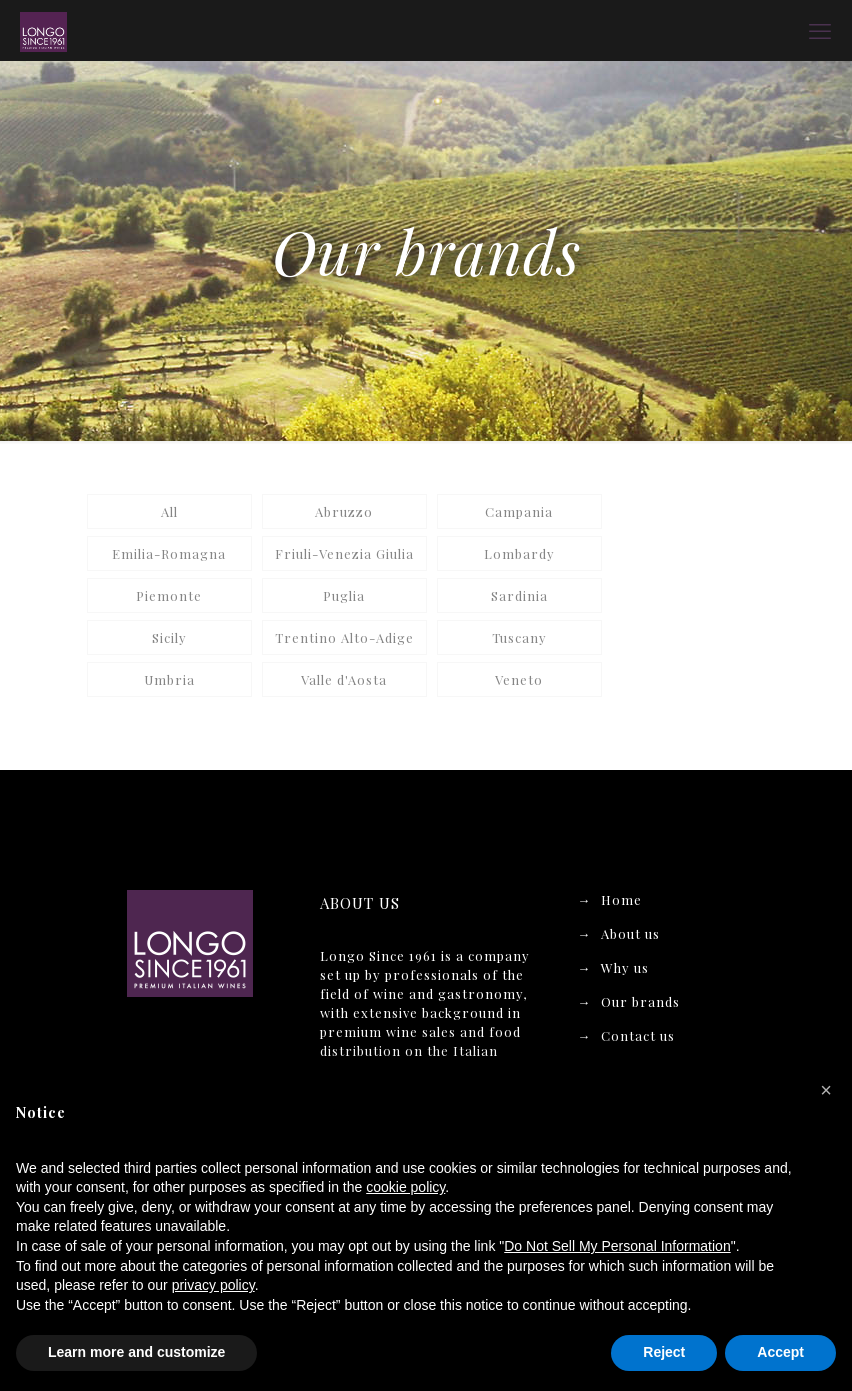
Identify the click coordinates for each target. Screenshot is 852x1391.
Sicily (169, 637)
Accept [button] (780, 1352)
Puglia (344, 595)
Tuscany (519, 637)
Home (621, 899)
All (169, 511)
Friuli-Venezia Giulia (344, 553)
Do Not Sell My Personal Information (617, 1246)
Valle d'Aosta (344, 679)
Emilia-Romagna (169, 553)
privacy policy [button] (213, 1285)
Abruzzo (344, 511)
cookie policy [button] (405, 1187)
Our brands (640, 1001)
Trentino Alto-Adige (344, 637)
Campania (519, 511)
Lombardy (519, 553)
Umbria (169, 679)
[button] (826, 1090)
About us (630, 933)
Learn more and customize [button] (136, 1352)
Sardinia (519, 595)
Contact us (638, 1035)
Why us (625, 967)
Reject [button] (664, 1352)
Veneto (519, 679)
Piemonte (169, 595)
